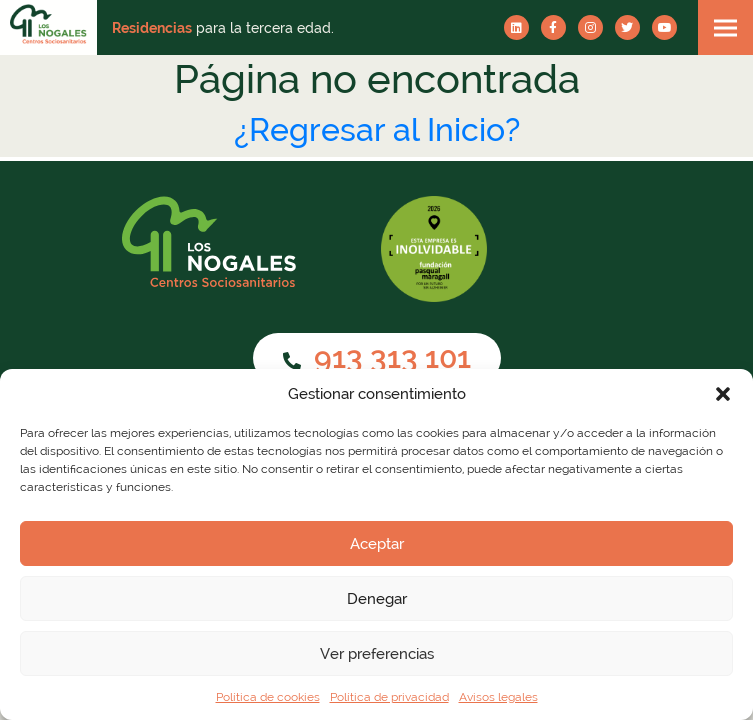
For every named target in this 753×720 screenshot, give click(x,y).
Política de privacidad (389, 697)
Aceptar (377, 544)
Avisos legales (498, 697)
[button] (723, 394)
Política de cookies (268, 697)
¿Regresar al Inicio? (377, 129)
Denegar (377, 599)
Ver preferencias (377, 654)
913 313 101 (377, 357)
